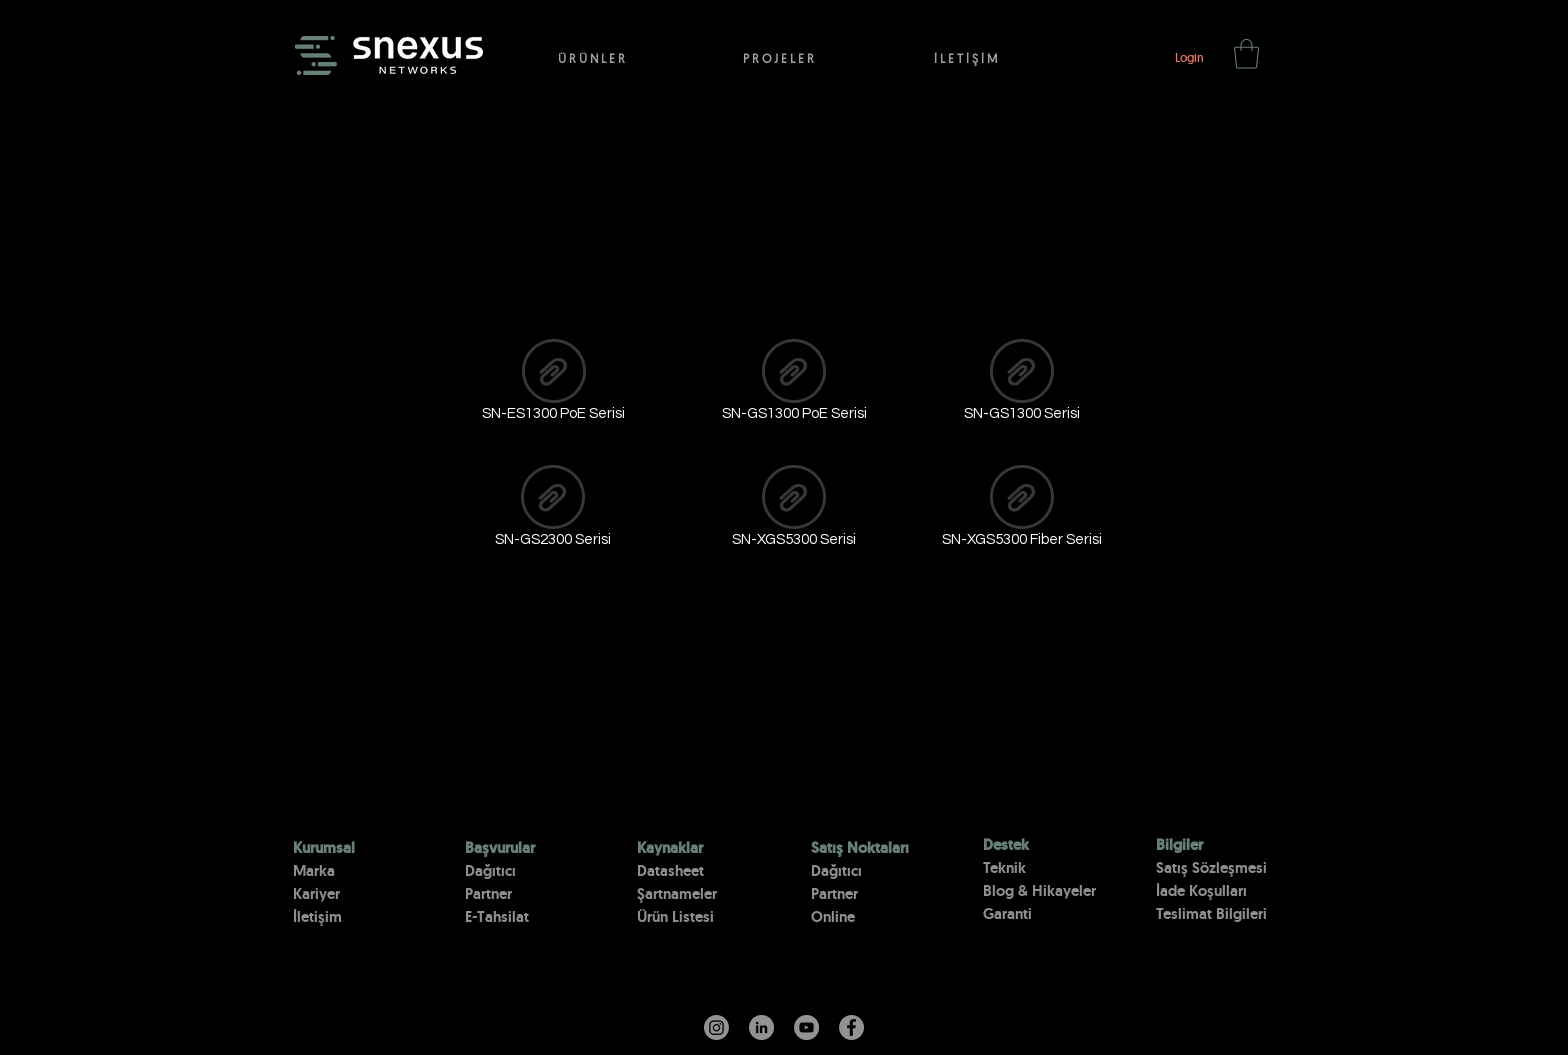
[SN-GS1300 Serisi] (1022, 384)
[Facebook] (851, 1027)
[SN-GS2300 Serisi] (553, 510)
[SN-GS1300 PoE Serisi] (794, 384)
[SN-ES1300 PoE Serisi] (553, 384)
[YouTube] (806, 1027)
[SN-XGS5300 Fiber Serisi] (1022, 510)
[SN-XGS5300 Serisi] (794, 510)
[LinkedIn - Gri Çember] (761, 1027)
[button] (1246, 54)
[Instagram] (716, 1027)
